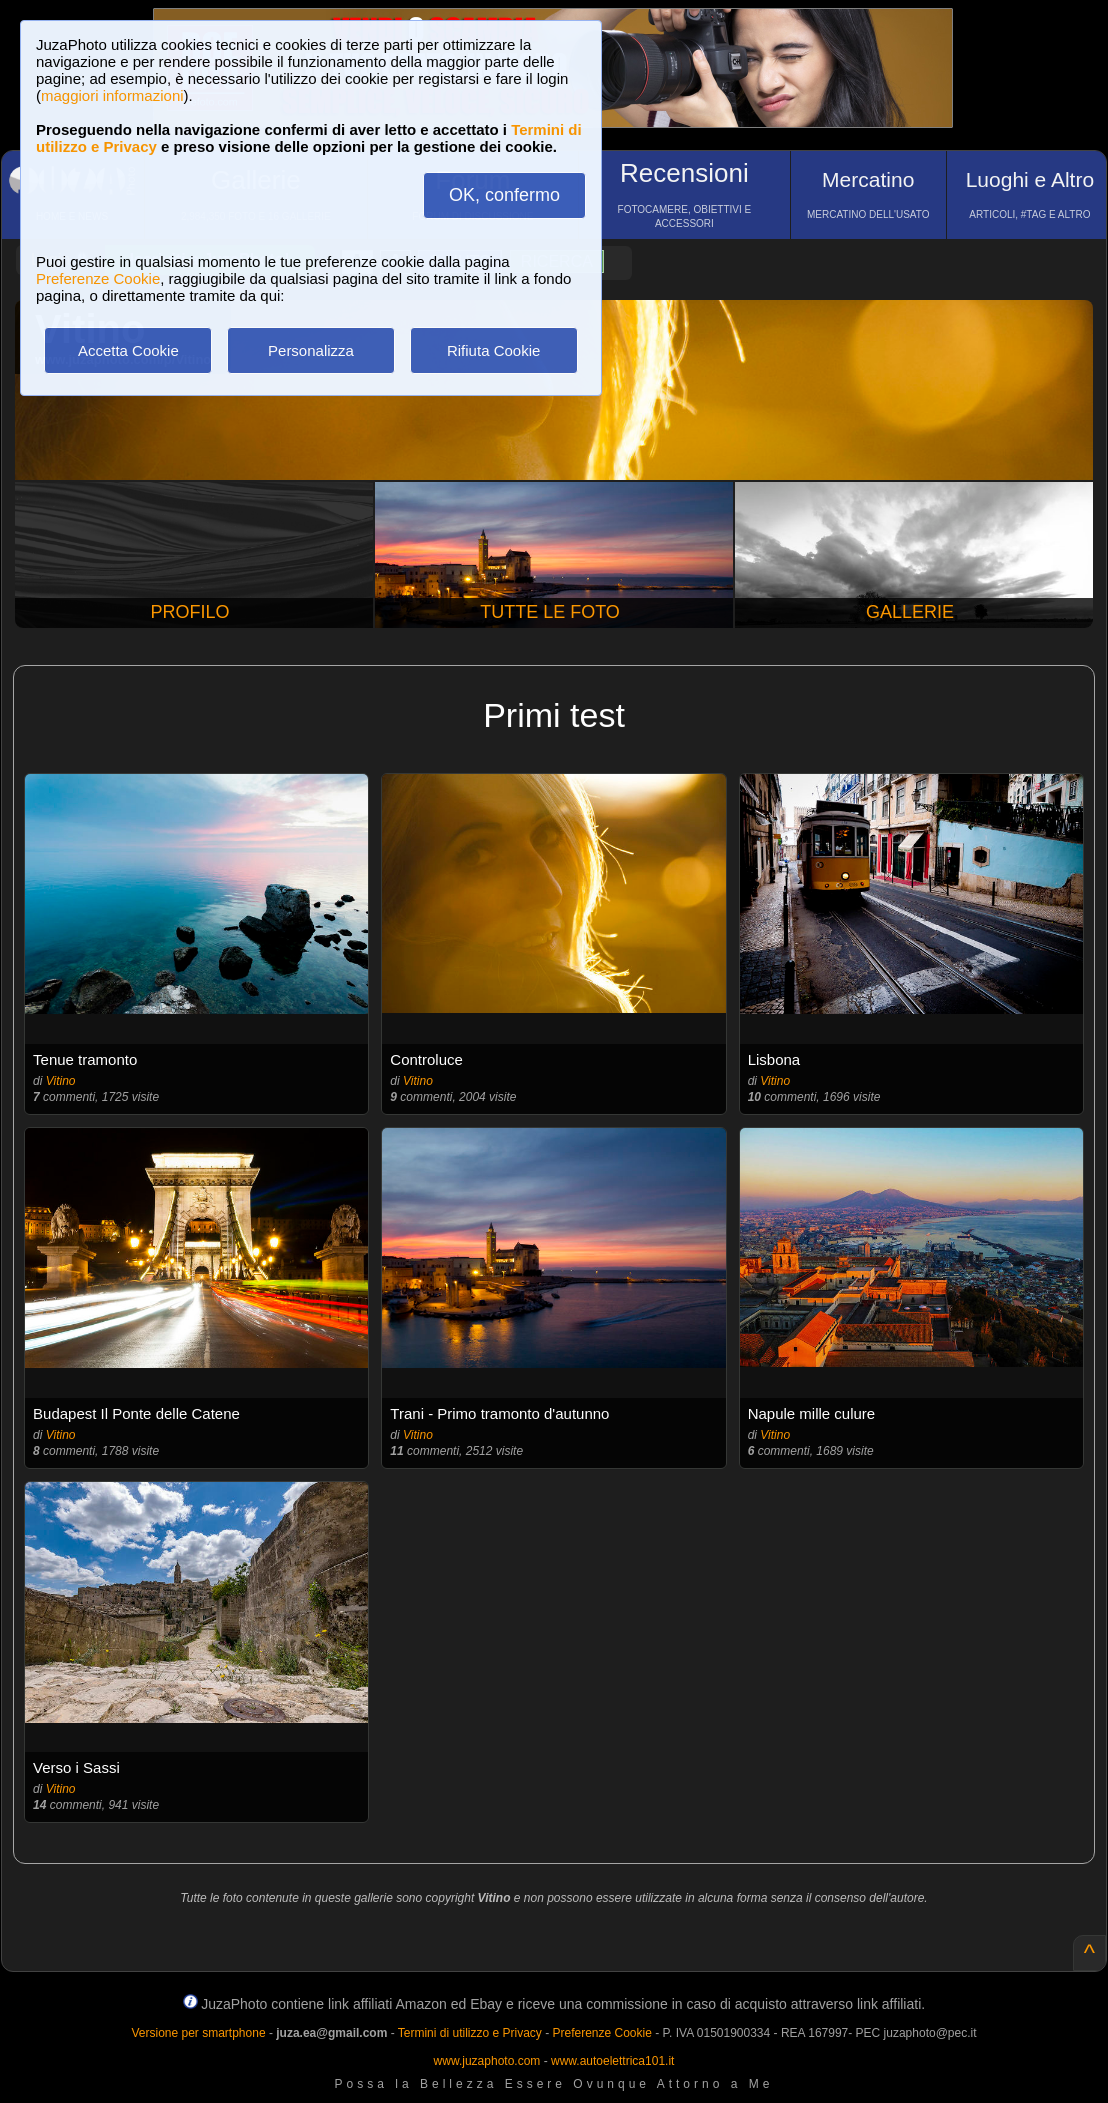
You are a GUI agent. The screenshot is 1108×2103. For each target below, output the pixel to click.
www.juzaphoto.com (487, 2061)
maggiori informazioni (112, 95)
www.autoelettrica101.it (612, 2061)
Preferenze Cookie (98, 278)
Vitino (61, 1081)
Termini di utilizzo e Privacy (470, 2033)
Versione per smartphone (198, 2033)
